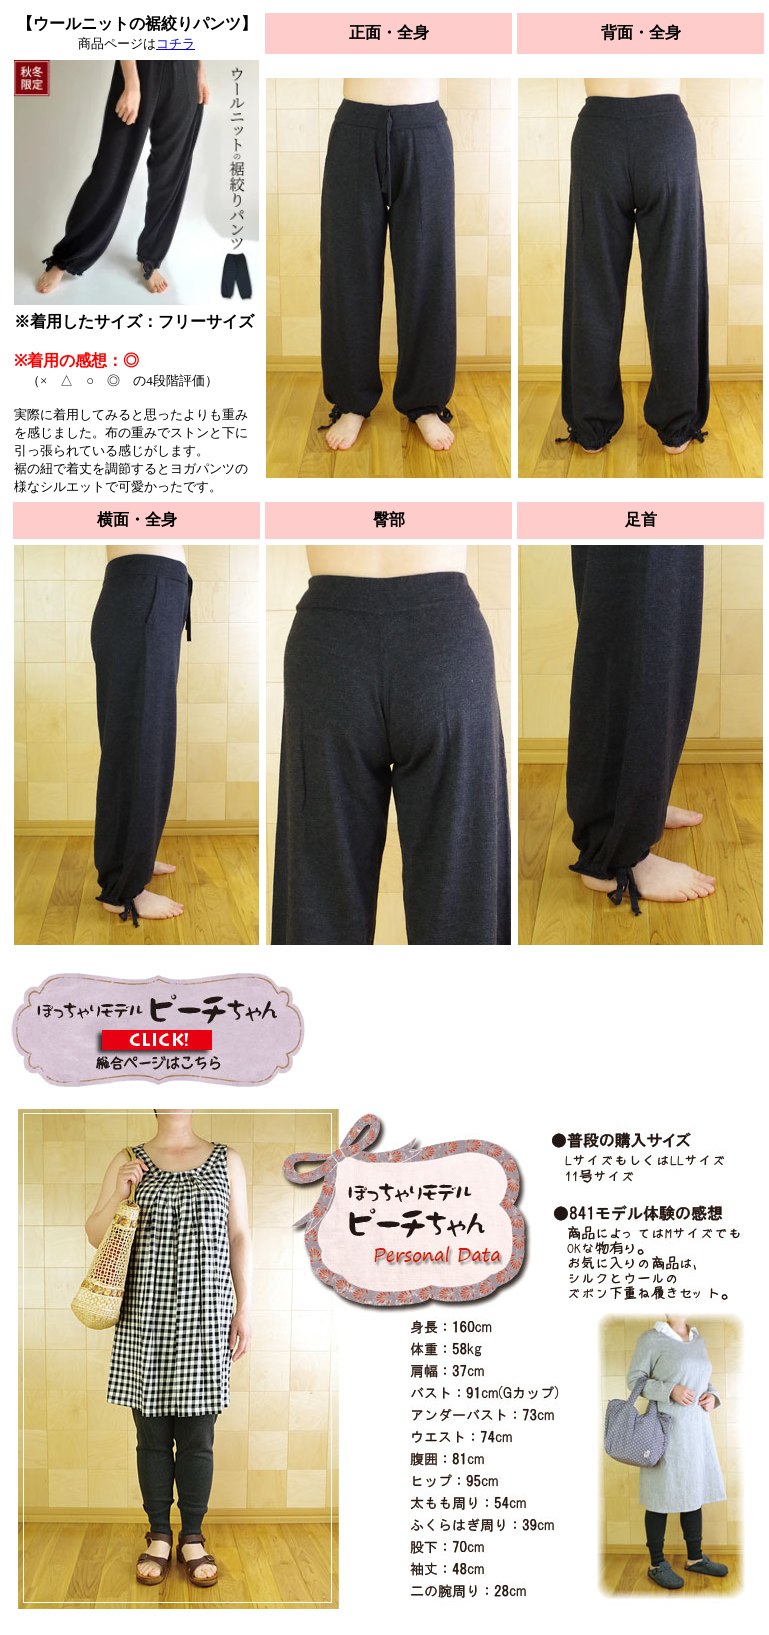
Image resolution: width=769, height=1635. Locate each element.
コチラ (175, 43)
